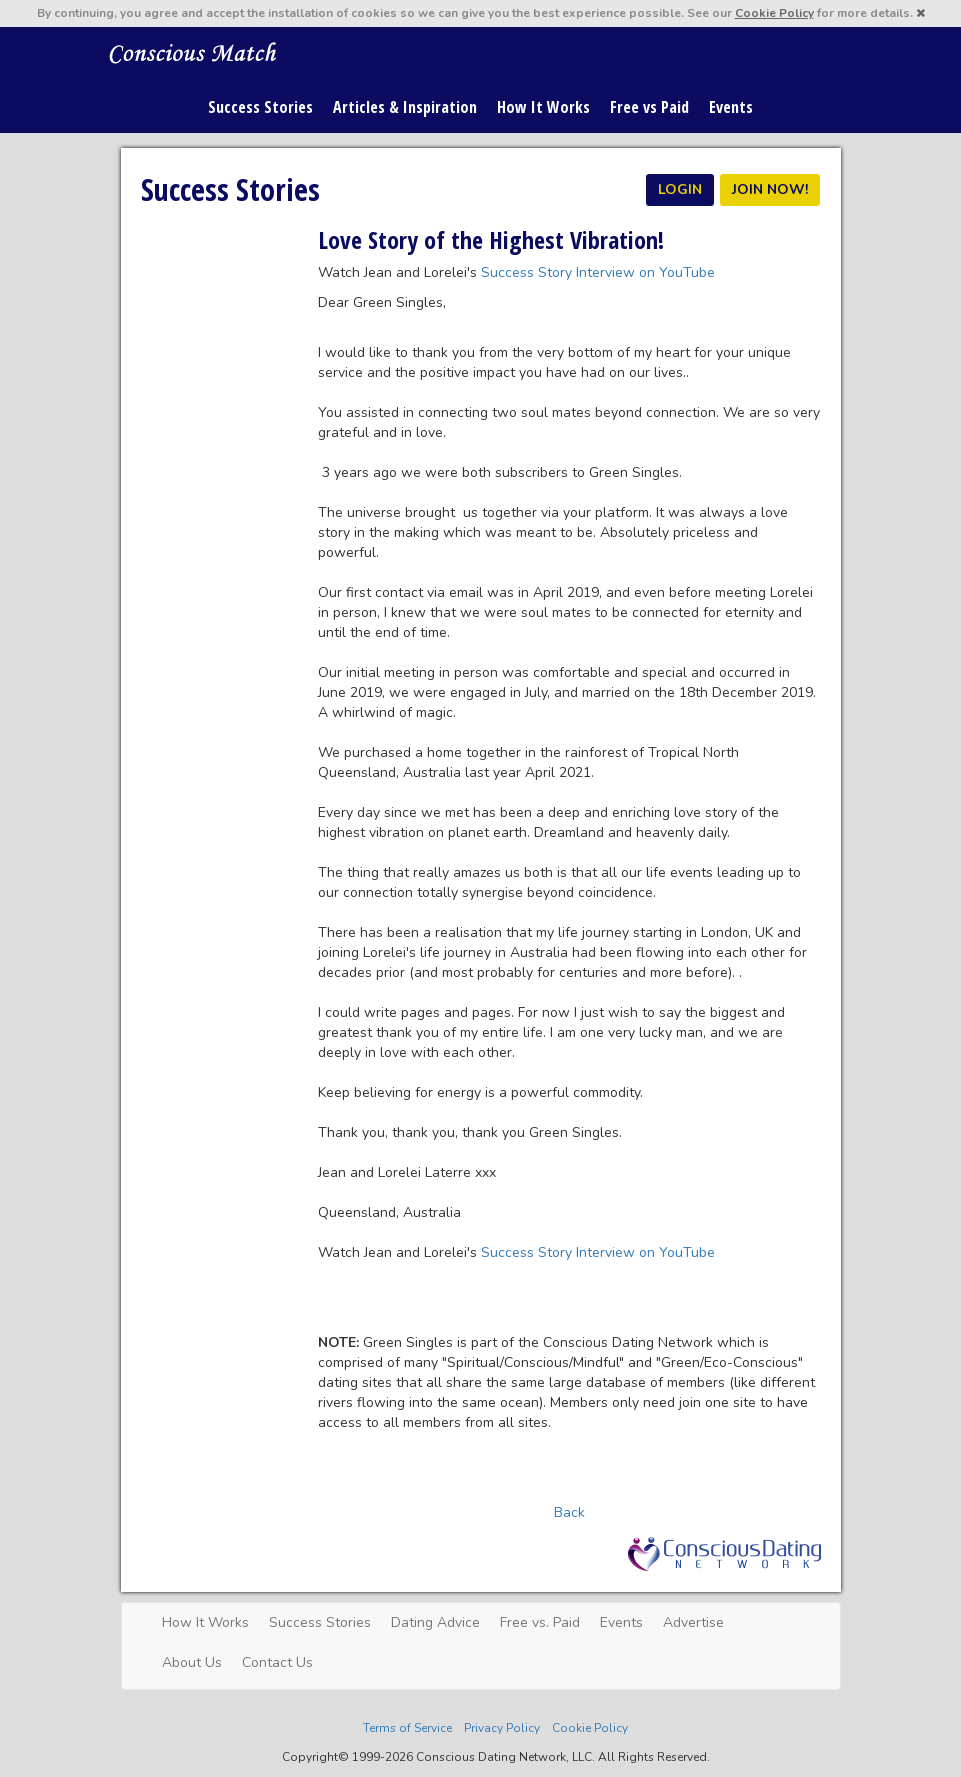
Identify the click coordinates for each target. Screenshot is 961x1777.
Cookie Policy (774, 13)
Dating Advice (435, 1622)
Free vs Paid (649, 107)
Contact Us (277, 1662)
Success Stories (260, 107)
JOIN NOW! (770, 189)
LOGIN (680, 189)
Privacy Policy (502, 1728)
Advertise (693, 1622)
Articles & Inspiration (405, 107)
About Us (192, 1662)
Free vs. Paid (540, 1622)
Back (569, 1512)
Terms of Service (407, 1728)
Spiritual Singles (193, 52)
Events (731, 107)
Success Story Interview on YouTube (598, 272)
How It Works (543, 107)
